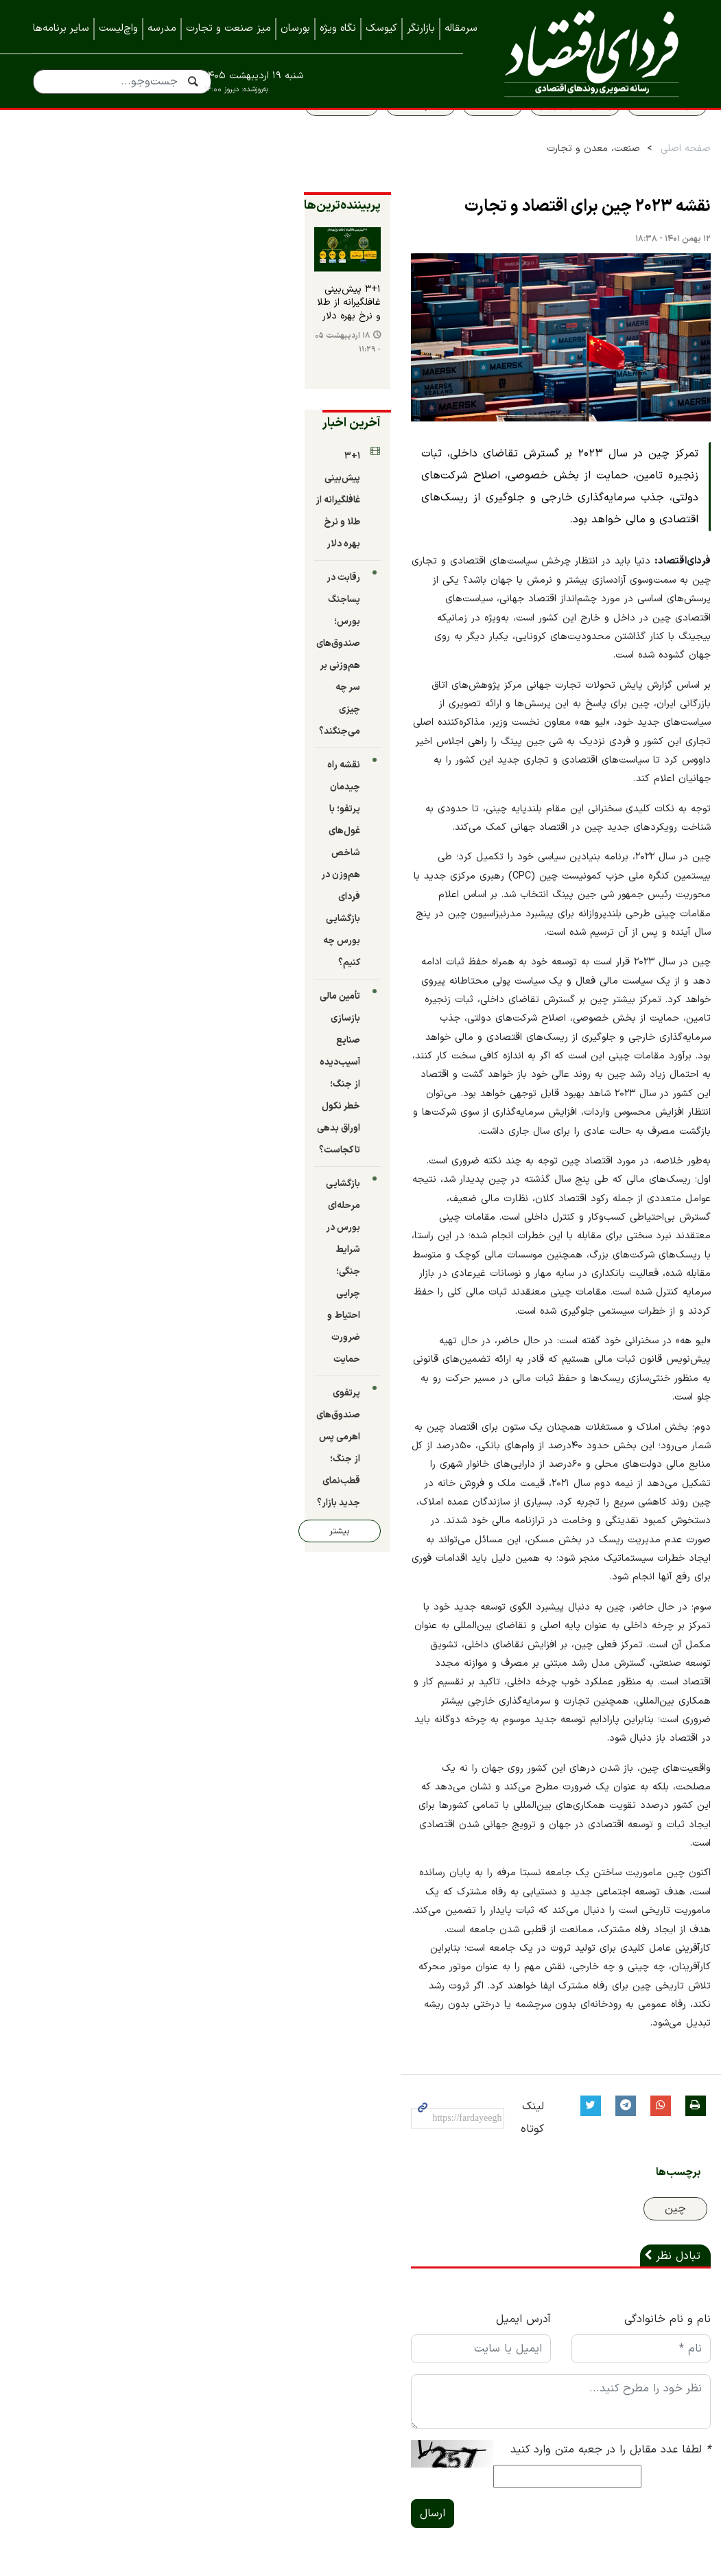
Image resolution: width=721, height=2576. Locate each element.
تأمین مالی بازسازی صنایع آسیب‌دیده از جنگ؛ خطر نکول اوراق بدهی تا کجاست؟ (97, 759)
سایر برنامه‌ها (61, 28)
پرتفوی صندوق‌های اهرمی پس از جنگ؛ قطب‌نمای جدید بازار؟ (101, 914)
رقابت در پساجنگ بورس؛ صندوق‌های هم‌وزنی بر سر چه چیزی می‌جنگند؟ (101, 582)
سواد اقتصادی (645, 135)
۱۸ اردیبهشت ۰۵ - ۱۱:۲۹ (82, 398)
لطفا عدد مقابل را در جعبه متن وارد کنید (588, 2053)
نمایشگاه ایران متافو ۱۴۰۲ (628, 2435)
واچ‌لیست (118, 28)
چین (653, 1812)
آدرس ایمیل (407, 1922)
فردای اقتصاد (586, 53)
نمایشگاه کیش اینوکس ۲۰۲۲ (622, 2490)
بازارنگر (421, 28)
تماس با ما (663, 2325)
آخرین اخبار (142, 471)
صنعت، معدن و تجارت (571, 179)
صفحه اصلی (664, 179)
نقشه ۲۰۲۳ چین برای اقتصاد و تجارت (565, 237)
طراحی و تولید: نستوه (371, 2567)
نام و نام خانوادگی (645, 1922)
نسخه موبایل (360, 2249)
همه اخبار (666, 2353)
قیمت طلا (470, 135)
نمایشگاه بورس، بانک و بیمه (623, 2408)
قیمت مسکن (319, 135)
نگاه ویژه (338, 28)
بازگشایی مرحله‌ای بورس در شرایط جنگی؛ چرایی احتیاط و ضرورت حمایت (98, 836)
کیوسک (381, 28)
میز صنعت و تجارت (228, 28)
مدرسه (161, 28)
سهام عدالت (398, 135)
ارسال (223, 2096)
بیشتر (83, 964)
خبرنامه (671, 2380)
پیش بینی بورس (553, 135)
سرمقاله (461, 28)
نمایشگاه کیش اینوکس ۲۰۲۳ (621, 2463)
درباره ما (669, 2298)
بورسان (295, 28)
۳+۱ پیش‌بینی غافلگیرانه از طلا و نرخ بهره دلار (110, 368)
